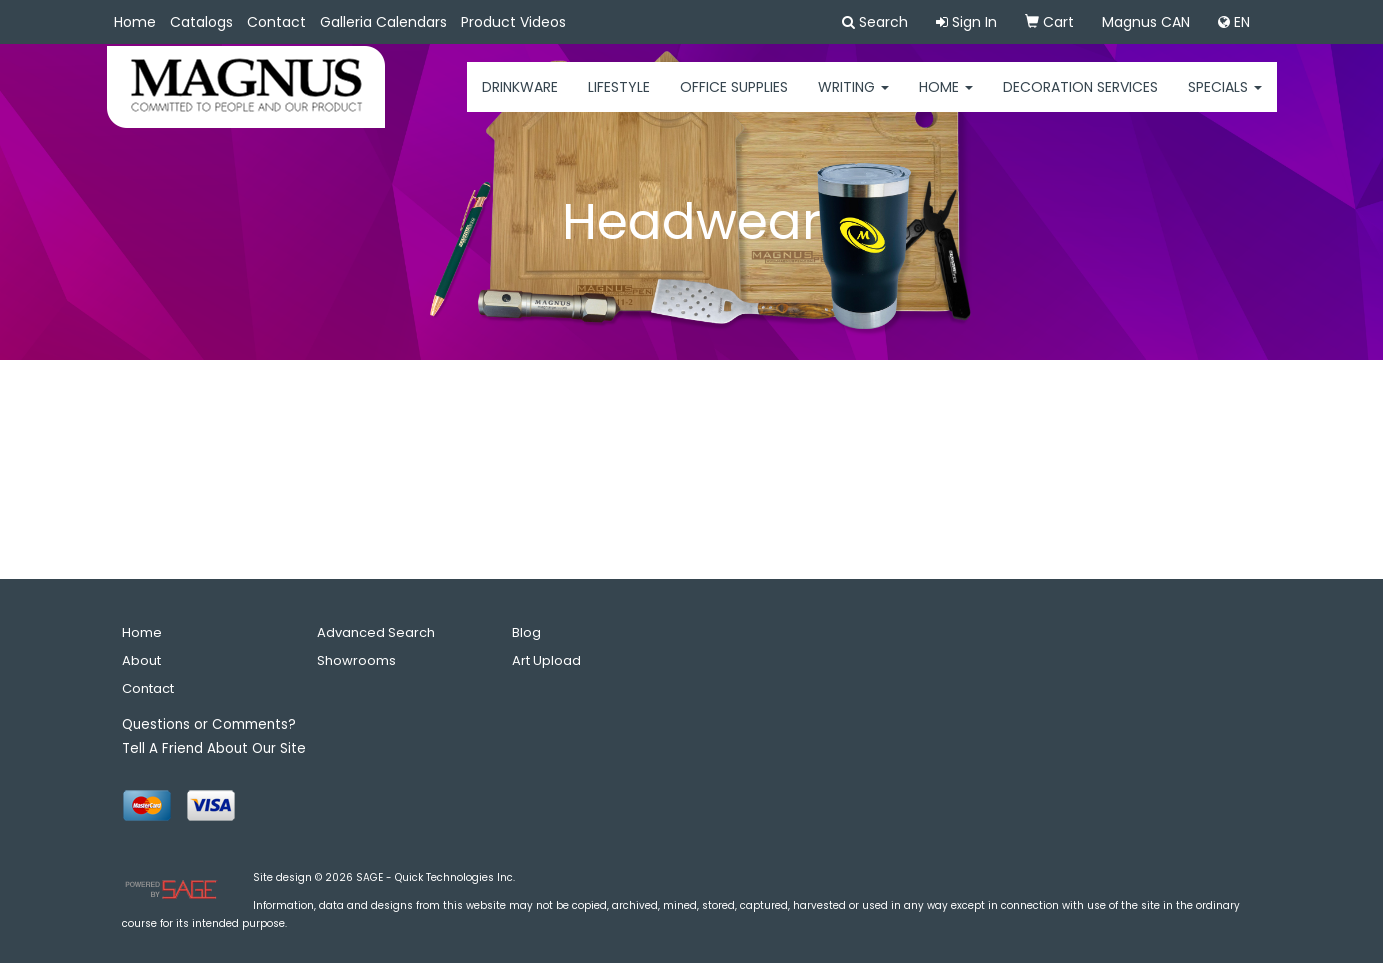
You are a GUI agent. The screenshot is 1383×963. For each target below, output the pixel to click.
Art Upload (546, 660)
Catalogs (201, 22)
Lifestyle (619, 100)
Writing (853, 100)
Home (135, 22)
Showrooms (356, 660)
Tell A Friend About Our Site (214, 748)
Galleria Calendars (383, 22)
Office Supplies (734, 100)
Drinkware (520, 100)
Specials (1225, 100)
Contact (276, 22)
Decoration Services (1080, 100)
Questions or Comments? (209, 724)
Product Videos (513, 22)
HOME (946, 100)
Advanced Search (376, 632)
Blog (526, 632)
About (141, 660)
